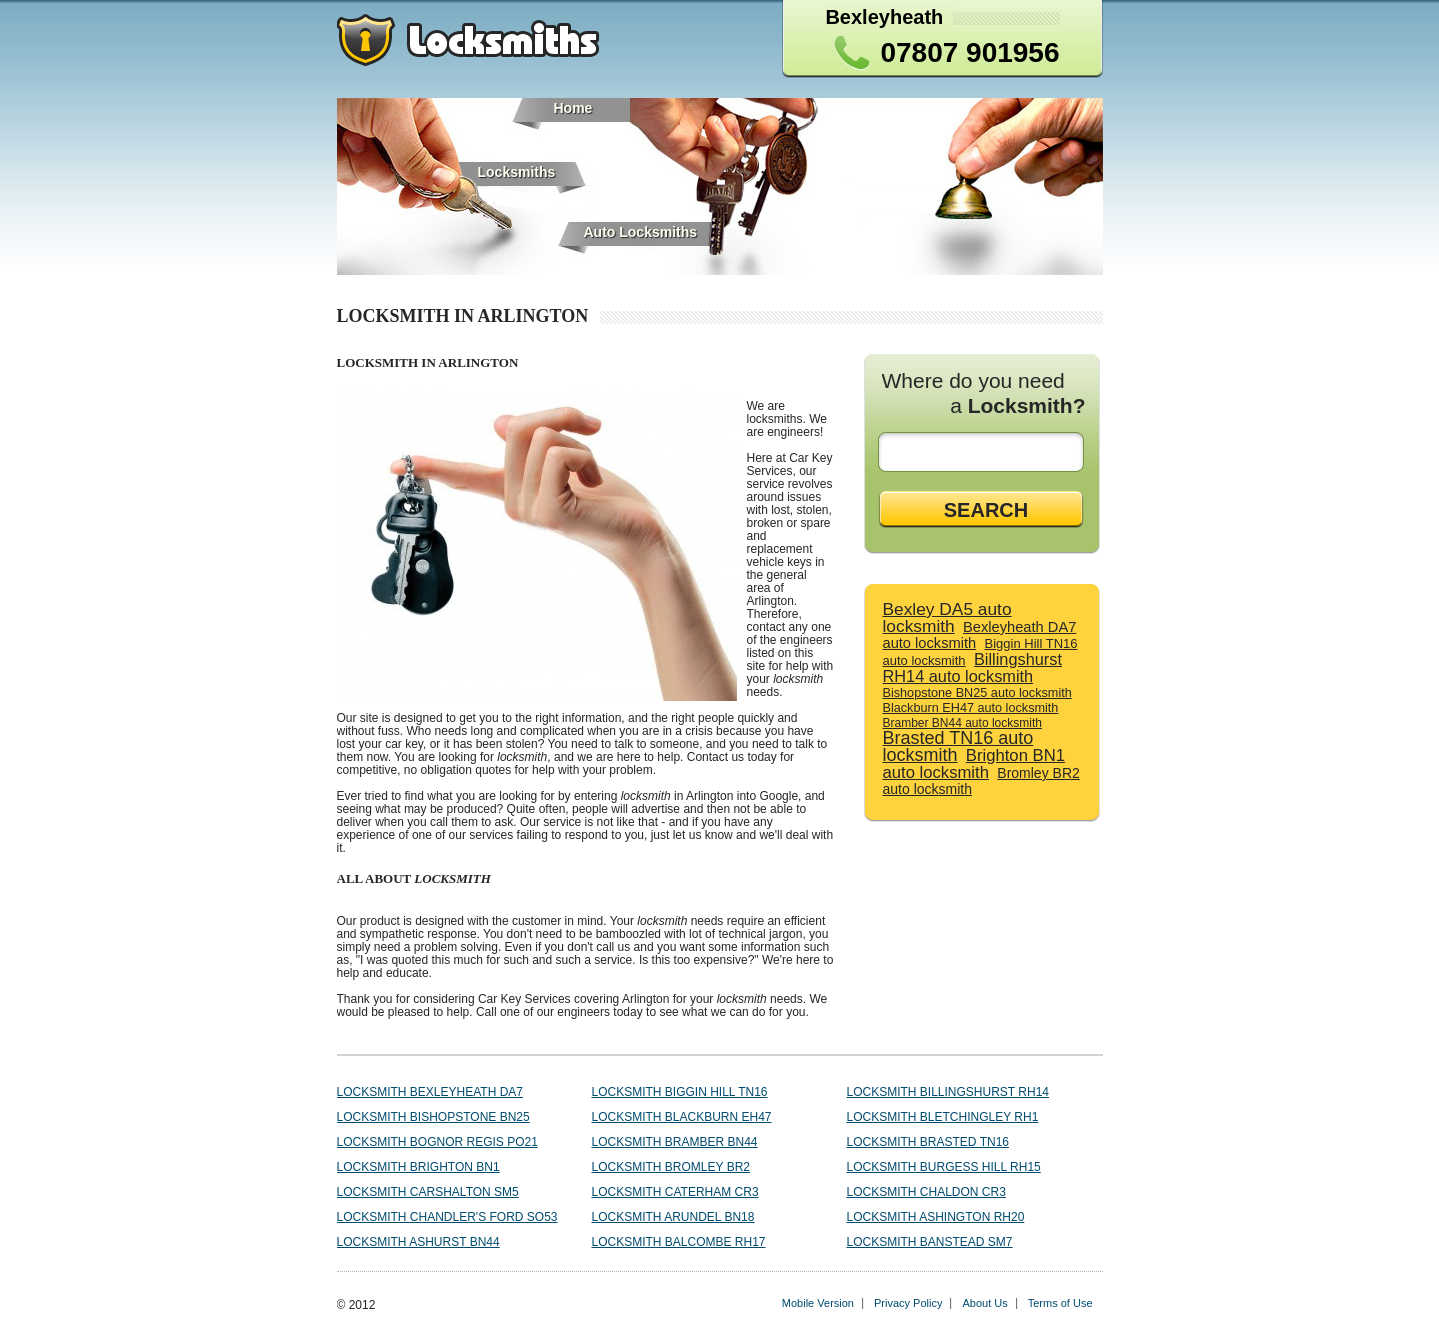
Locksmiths (517, 172)
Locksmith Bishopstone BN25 (433, 1117)
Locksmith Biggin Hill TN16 (680, 1092)
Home (573, 108)
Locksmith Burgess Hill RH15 (944, 1167)
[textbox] (985, 452)
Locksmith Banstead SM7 (930, 1242)
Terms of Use (1060, 1303)
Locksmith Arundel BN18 (673, 1217)
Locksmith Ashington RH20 (936, 1217)
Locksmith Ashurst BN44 (418, 1242)
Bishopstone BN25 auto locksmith (977, 693)
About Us (984, 1303)
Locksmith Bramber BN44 (675, 1142)
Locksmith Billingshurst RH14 (948, 1092)
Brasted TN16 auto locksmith (958, 746)
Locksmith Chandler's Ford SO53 (447, 1217)
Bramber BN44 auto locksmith (962, 723)
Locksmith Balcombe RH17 (679, 1242)
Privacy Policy (908, 1303)
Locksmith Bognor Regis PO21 (437, 1142)
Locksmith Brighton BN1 (418, 1167)
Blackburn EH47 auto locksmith (971, 708)
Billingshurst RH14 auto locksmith (972, 667)
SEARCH (986, 510)
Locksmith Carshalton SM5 (428, 1192)
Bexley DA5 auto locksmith (947, 617)
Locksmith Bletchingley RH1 (943, 1117)
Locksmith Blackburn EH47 (682, 1117)
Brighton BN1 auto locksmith (974, 764)
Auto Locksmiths (641, 232)
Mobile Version (818, 1303)
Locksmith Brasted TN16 (928, 1142)
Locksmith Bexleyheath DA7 (430, 1092)
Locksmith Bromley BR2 (671, 1167)
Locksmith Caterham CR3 (675, 1192)
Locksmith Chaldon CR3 (926, 1192)
